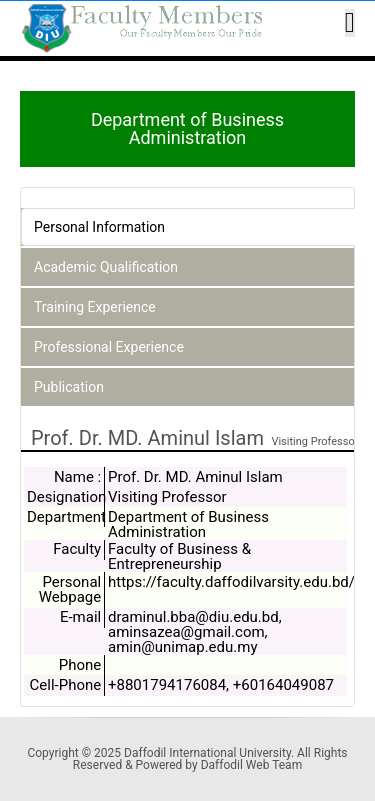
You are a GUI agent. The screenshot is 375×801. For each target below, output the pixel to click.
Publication (69, 387)
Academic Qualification (106, 267)
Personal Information (99, 227)
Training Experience (95, 307)
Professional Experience (109, 347)
